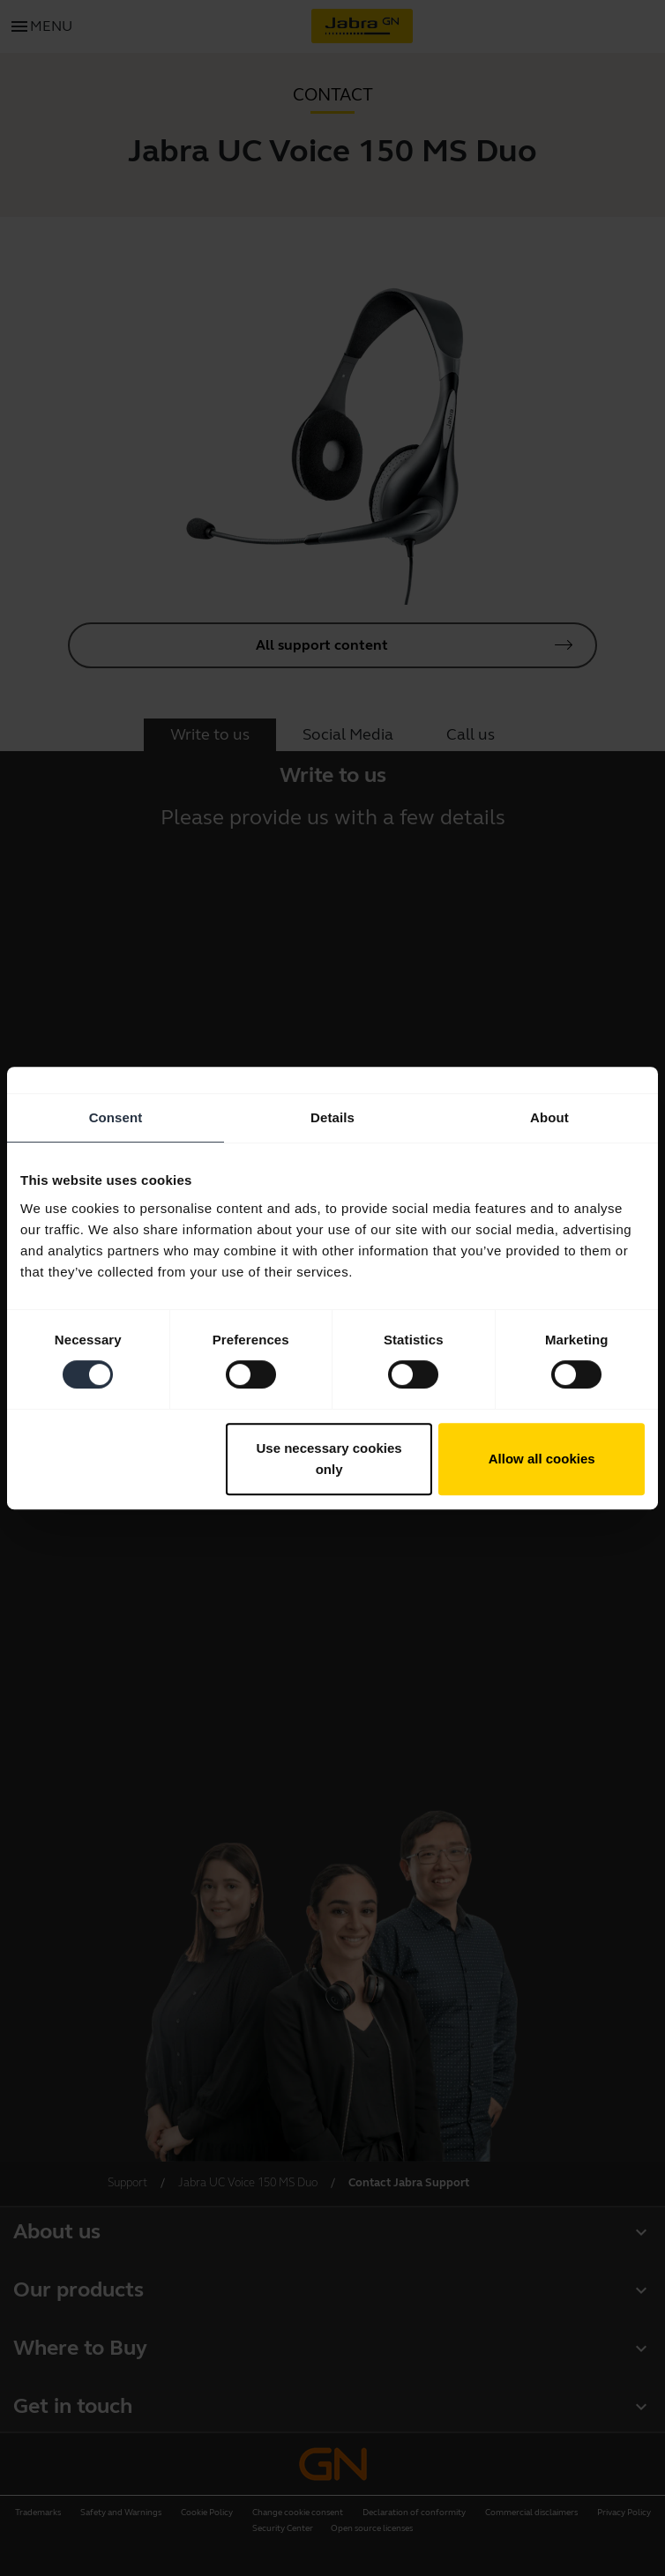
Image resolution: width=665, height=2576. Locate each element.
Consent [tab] (116, 1117)
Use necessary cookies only (329, 1459)
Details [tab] (332, 1117)
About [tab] (549, 1117)
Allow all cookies (542, 1458)
